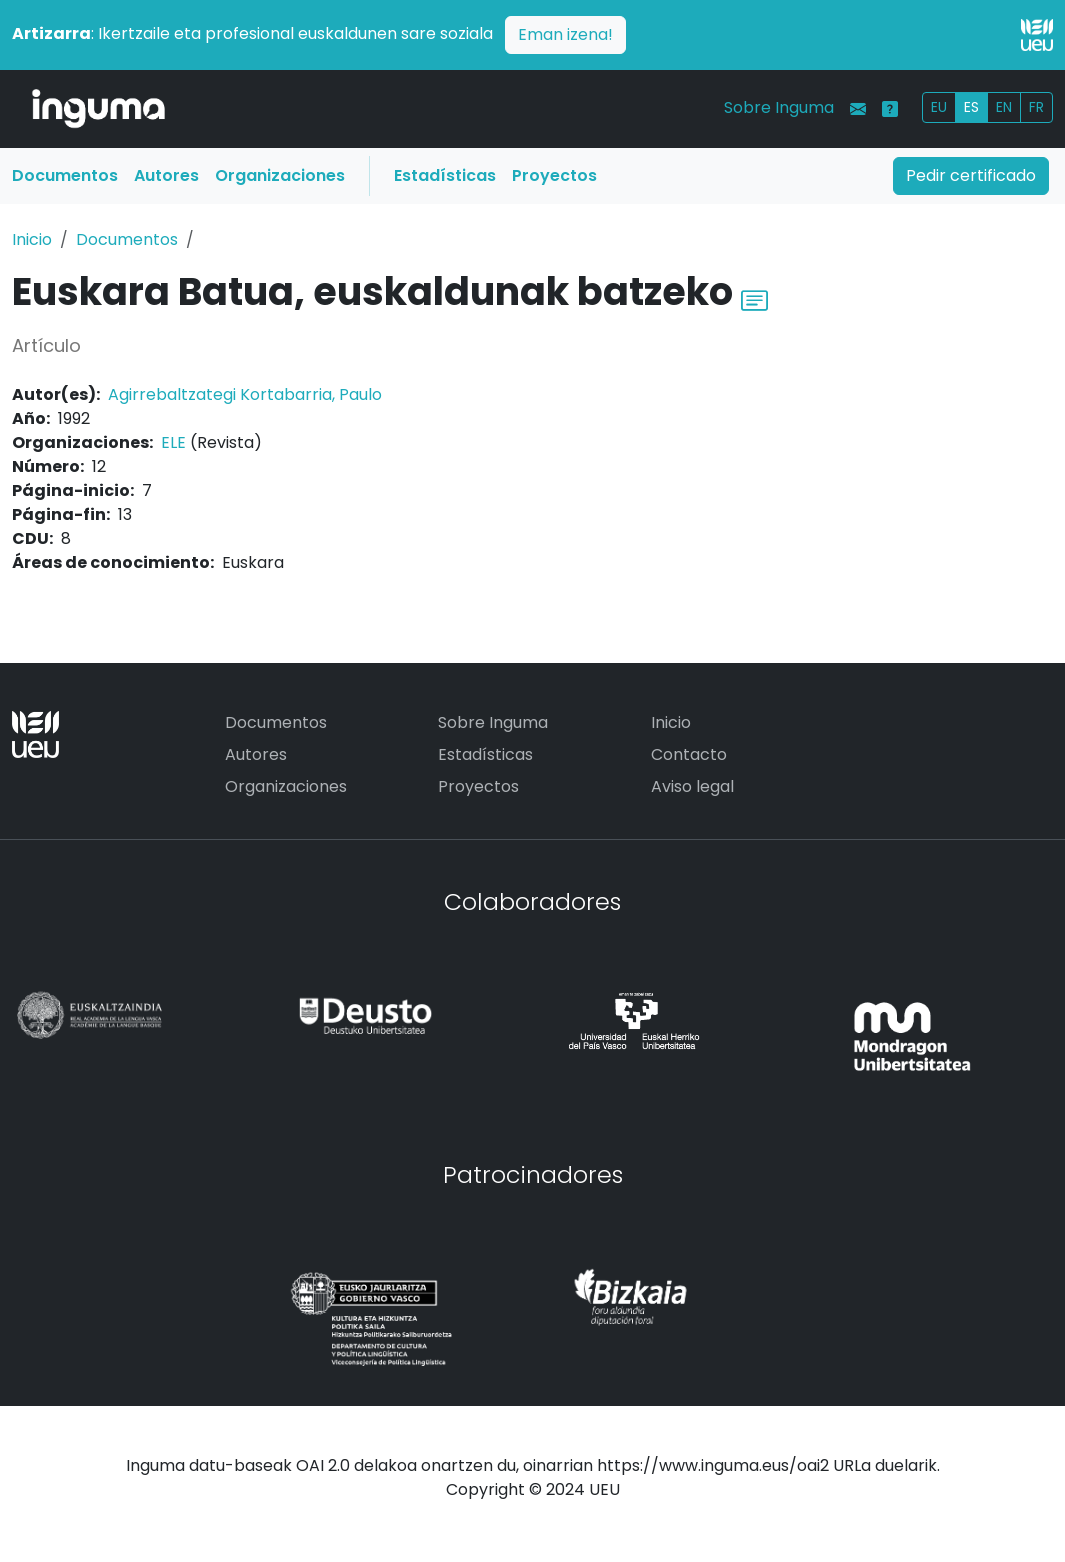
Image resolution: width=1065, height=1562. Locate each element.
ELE (173, 442)
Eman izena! (565, 34)
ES (971, 107)
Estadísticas (445, 175)
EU (939, 107)
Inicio (32, 239)
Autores (166, 175)
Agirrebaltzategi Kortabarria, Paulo (245, 394)
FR (1036, 107)
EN (1004, 107)
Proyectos (554, 175)
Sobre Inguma (779, 107)
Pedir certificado (971, 175)
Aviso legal (692, 786)
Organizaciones (280, 175)
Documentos (65, 175)
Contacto (689, 754)
